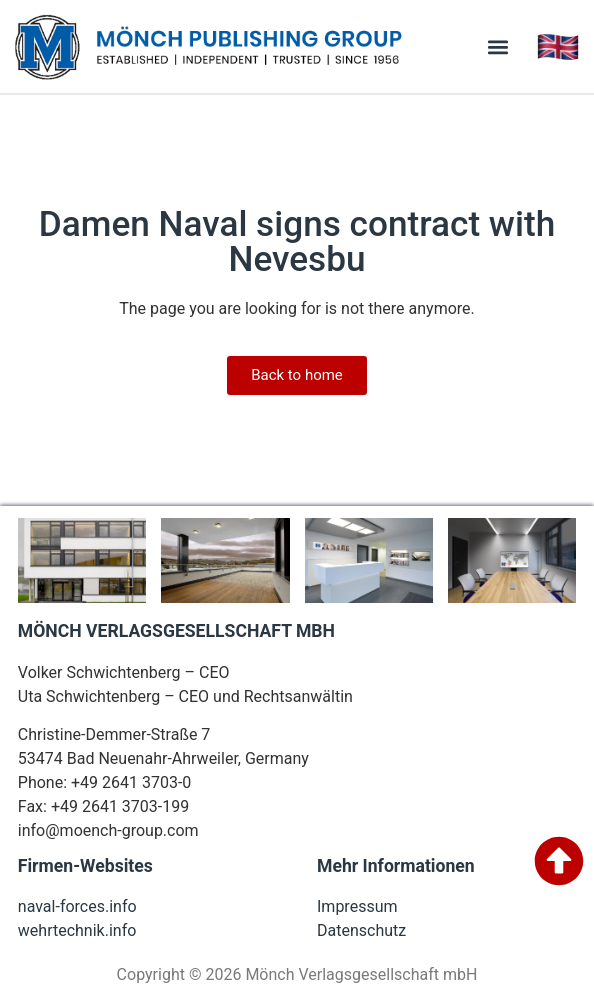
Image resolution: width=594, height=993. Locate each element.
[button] (497, 46)
